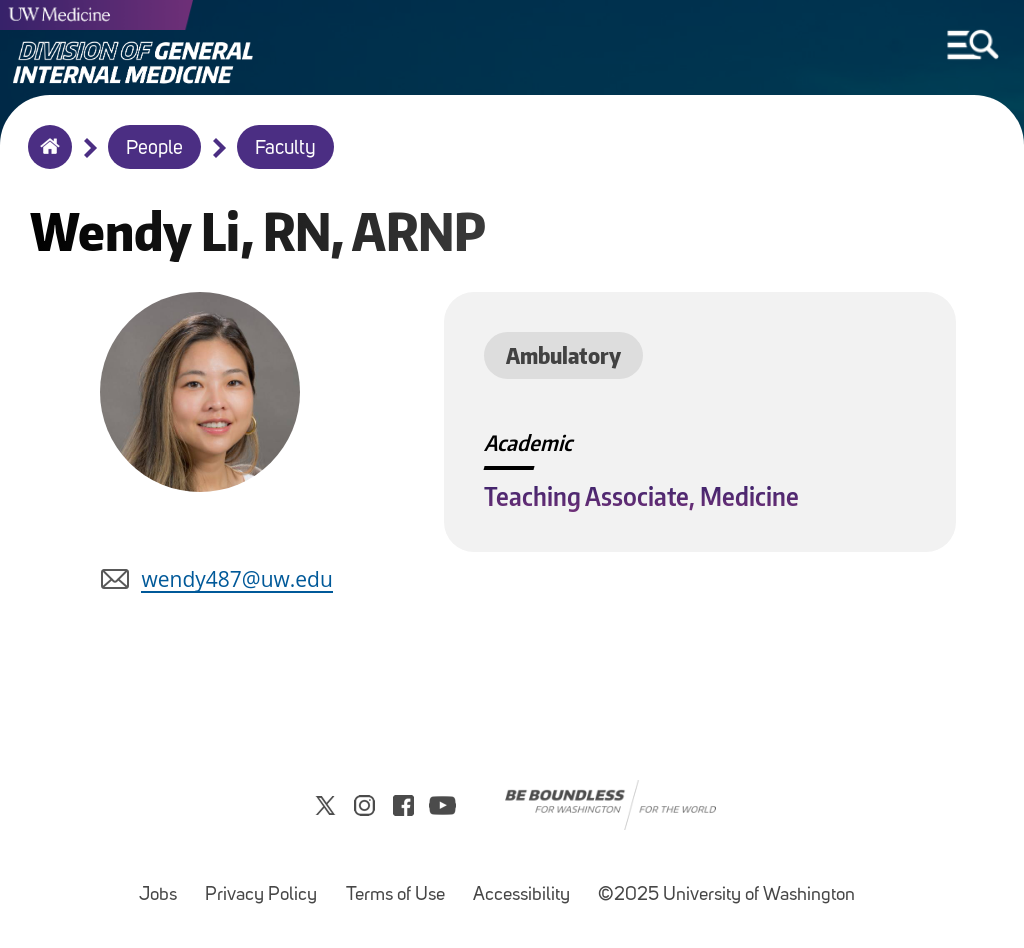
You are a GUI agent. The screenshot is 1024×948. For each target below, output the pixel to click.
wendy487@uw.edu (236, 579)
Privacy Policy (267, 885)
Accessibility (527, 885)
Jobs (164, 885)
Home (45, 160)
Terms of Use (401, 885)
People (154, 149)
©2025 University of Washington (726, 895)
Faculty (285, 149)
